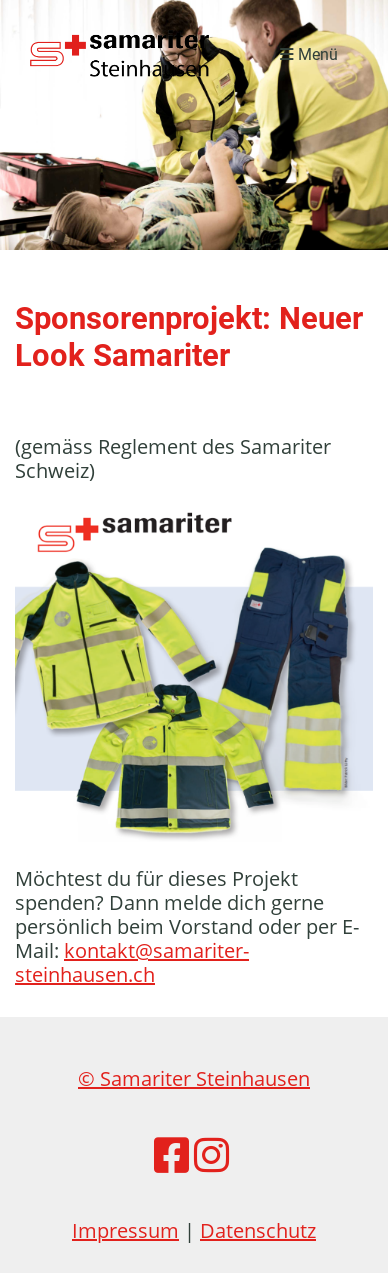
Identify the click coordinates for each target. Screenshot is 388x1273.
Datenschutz (258, 1230)
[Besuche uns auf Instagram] (211, 1154)
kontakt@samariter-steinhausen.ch (132, 962)
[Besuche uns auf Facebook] (171, 1154)
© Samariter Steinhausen (194, 1078)
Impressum (125, 1230)
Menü (309, 55)
